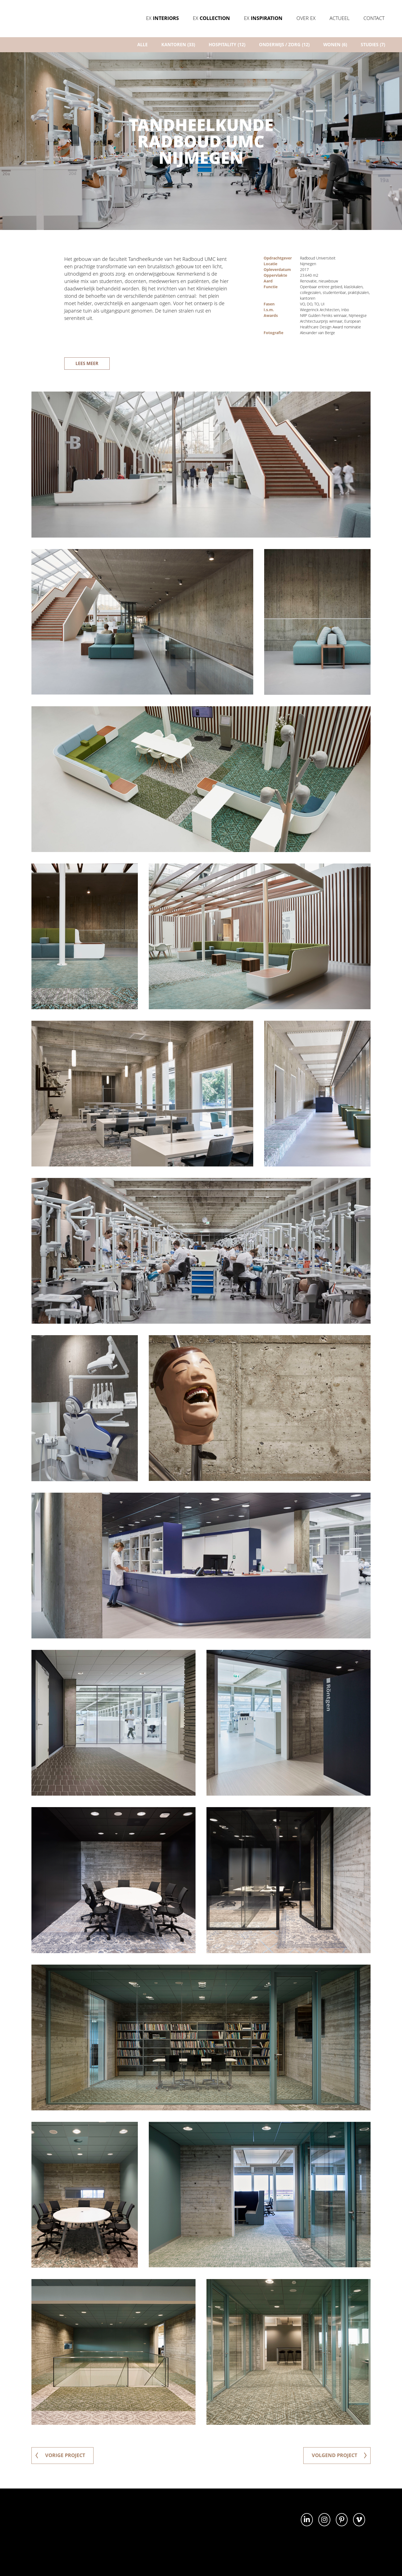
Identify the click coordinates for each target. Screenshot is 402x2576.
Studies (372, 44)
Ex (162, 18)
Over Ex (305, 18)
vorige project (60, 2455)
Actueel (339, 18)
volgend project (339, 2455)
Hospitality (226, 44)
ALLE (142, 45)
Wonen (335, 44)
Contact (373, 18)
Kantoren (178, 44)
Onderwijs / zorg (284, 44)
